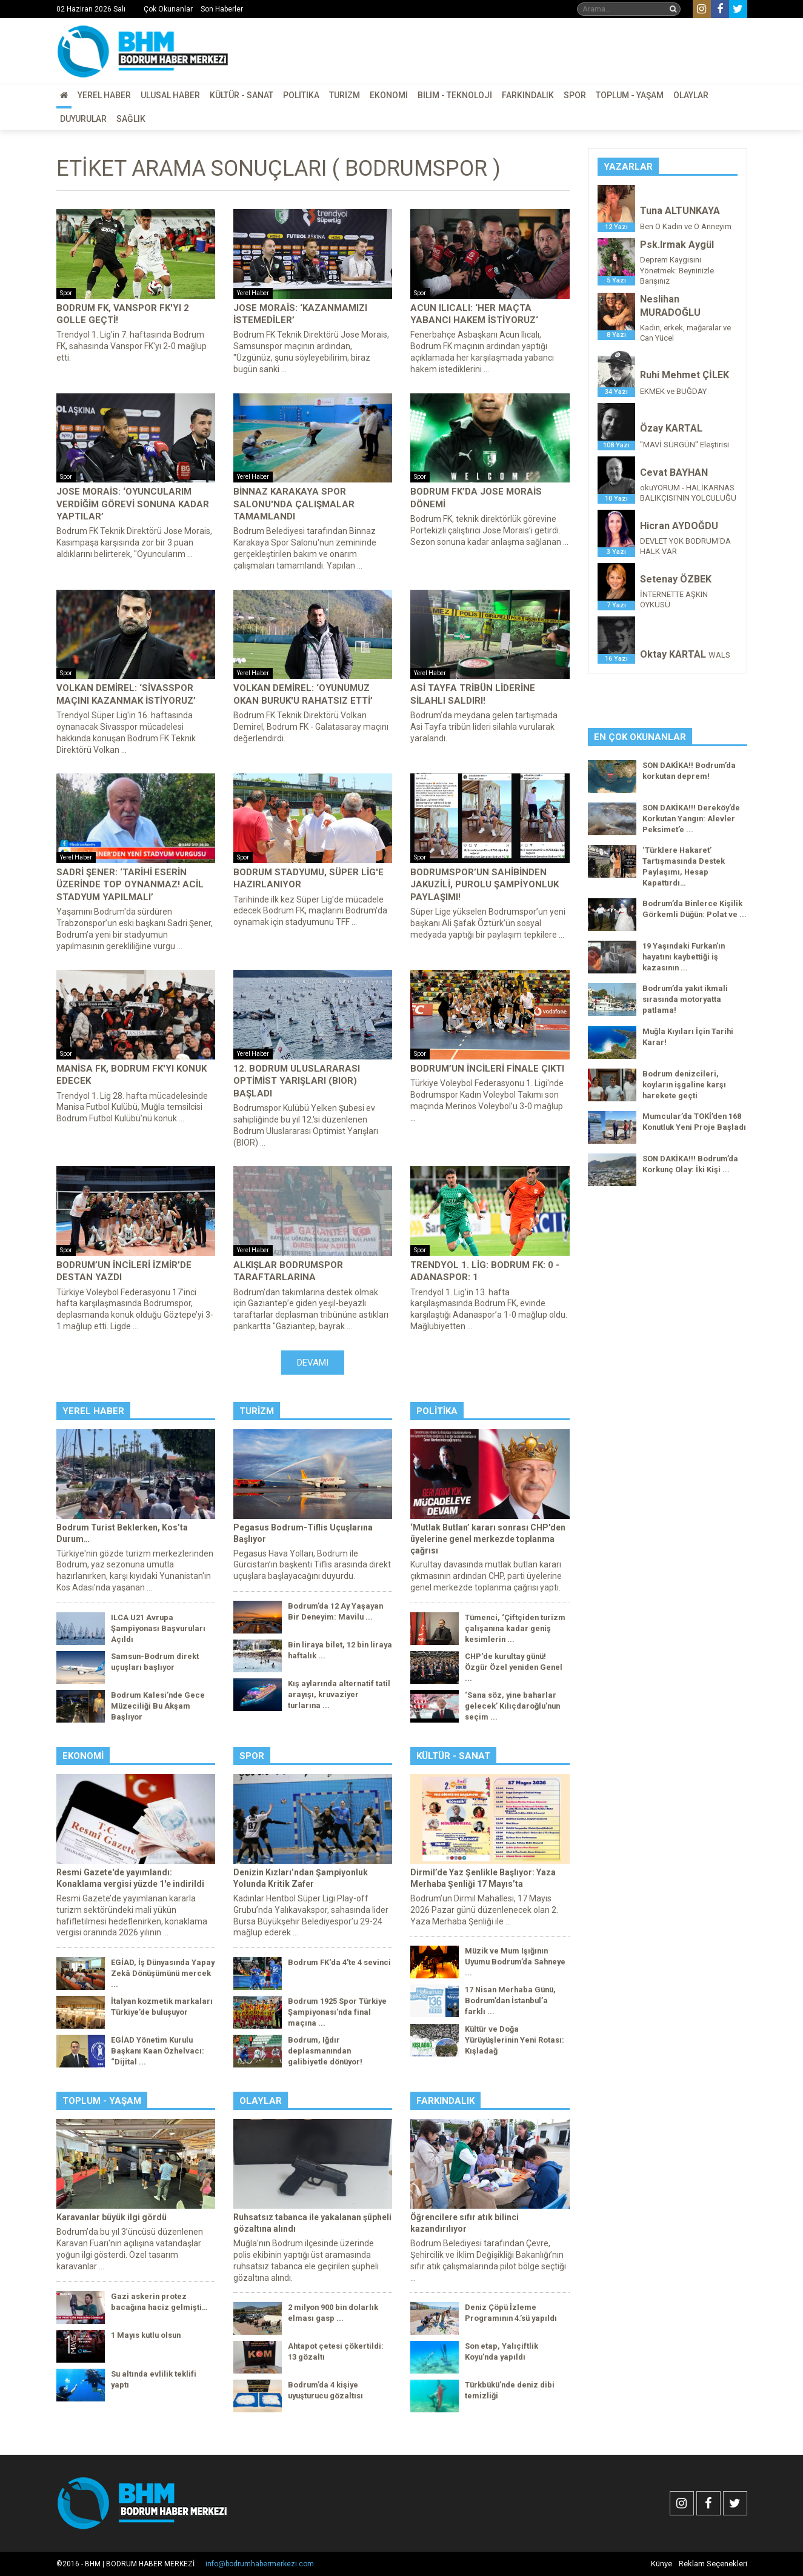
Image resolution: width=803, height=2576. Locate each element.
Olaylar (690, 95)
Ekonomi (389, 95)
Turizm (344, 95)
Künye (661, 2563)
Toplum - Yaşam (630, 95)
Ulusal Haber (170, 95)
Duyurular (83, 119)
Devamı (312, 1362)
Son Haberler (222, 9)
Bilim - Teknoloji (455, 95)
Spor (575, 95)
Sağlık (130, 119)
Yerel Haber (104, 95)
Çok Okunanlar (168, 9)
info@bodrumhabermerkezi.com (259, 2564)
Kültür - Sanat (241, 95)
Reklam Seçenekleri (713, 2563)
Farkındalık (528, 95)
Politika (301, 95)
